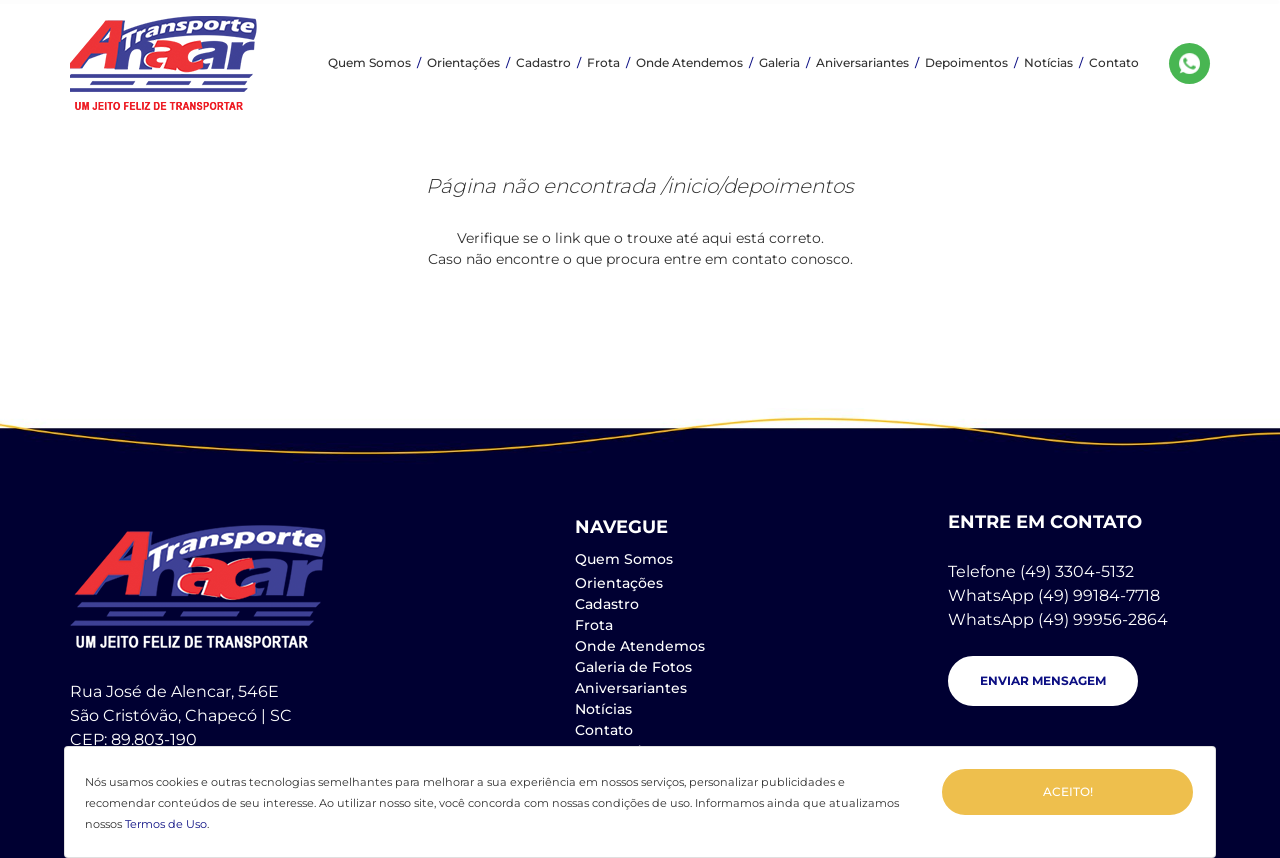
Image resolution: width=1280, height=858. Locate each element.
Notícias (1048, 62)
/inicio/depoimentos (757, 186)
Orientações (463, 62)
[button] (1043, 681)
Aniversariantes (862, 62)
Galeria (779, 62)
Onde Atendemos (689, 62)
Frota (603, 62)
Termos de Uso (166, 824)
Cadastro (543, 62)
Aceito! (1068, 791)
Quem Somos (369, 62)
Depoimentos (966, 62)
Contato (1114, 62)
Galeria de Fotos (633, 667)
